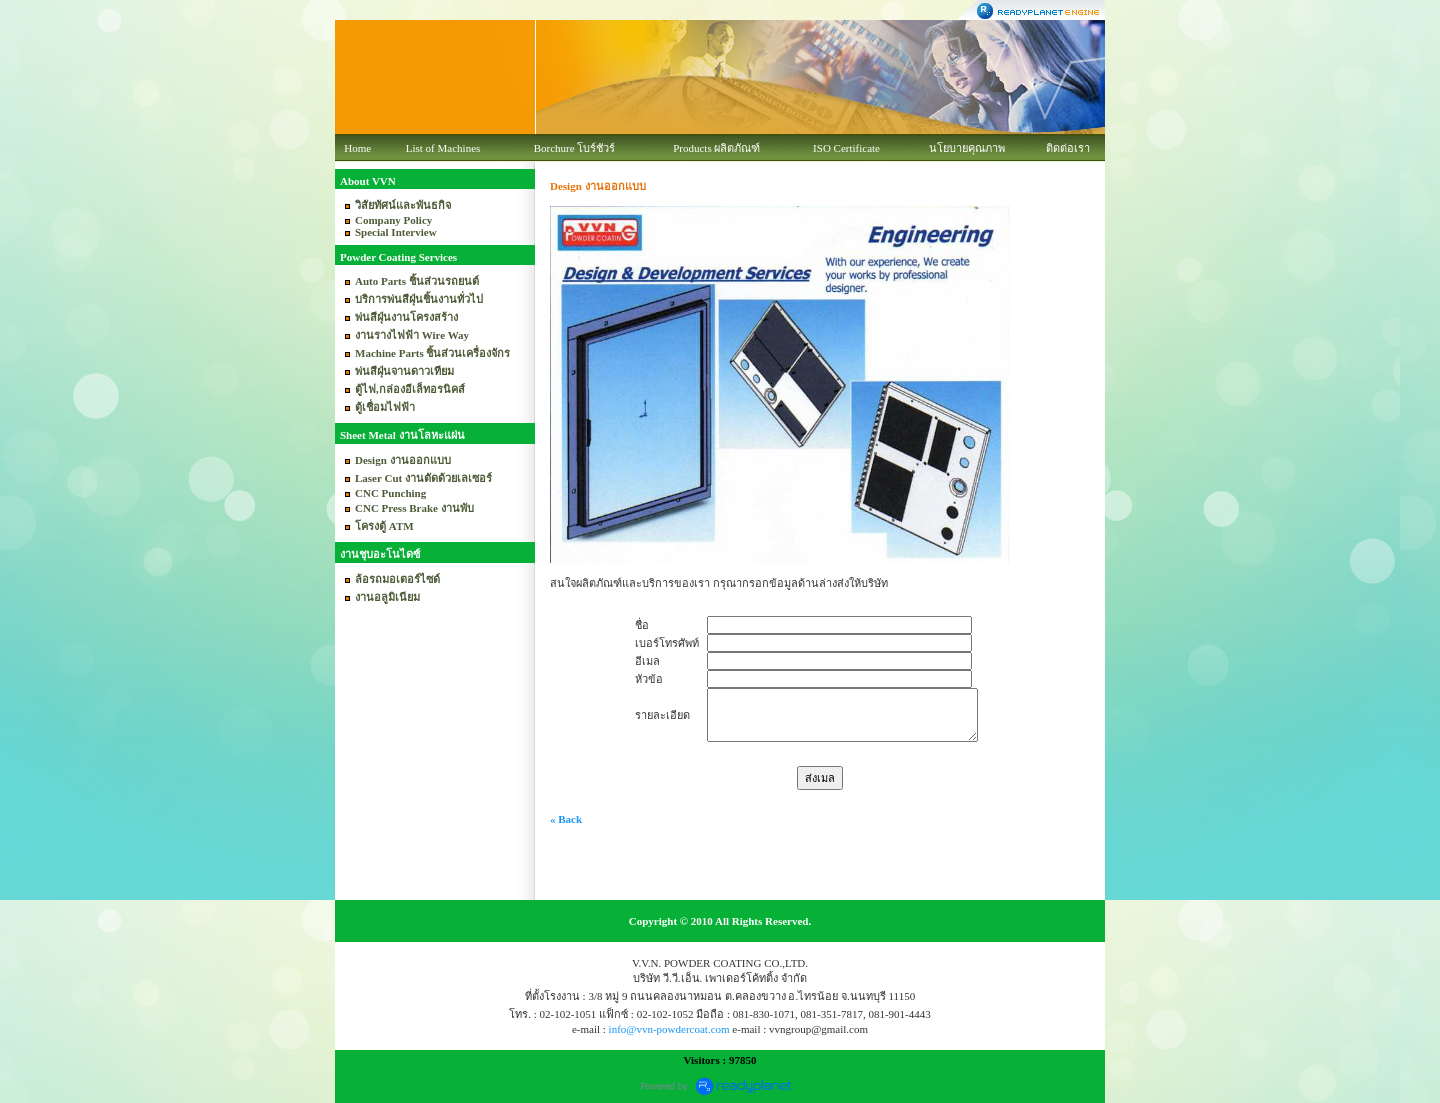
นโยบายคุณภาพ (967, 148)
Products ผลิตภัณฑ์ (716, 148)
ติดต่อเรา (1068, 148)
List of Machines (443, 148)
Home (357, 148)
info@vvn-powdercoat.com (669, 1029)
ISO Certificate (846, 148)
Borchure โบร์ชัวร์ (575, 148)
